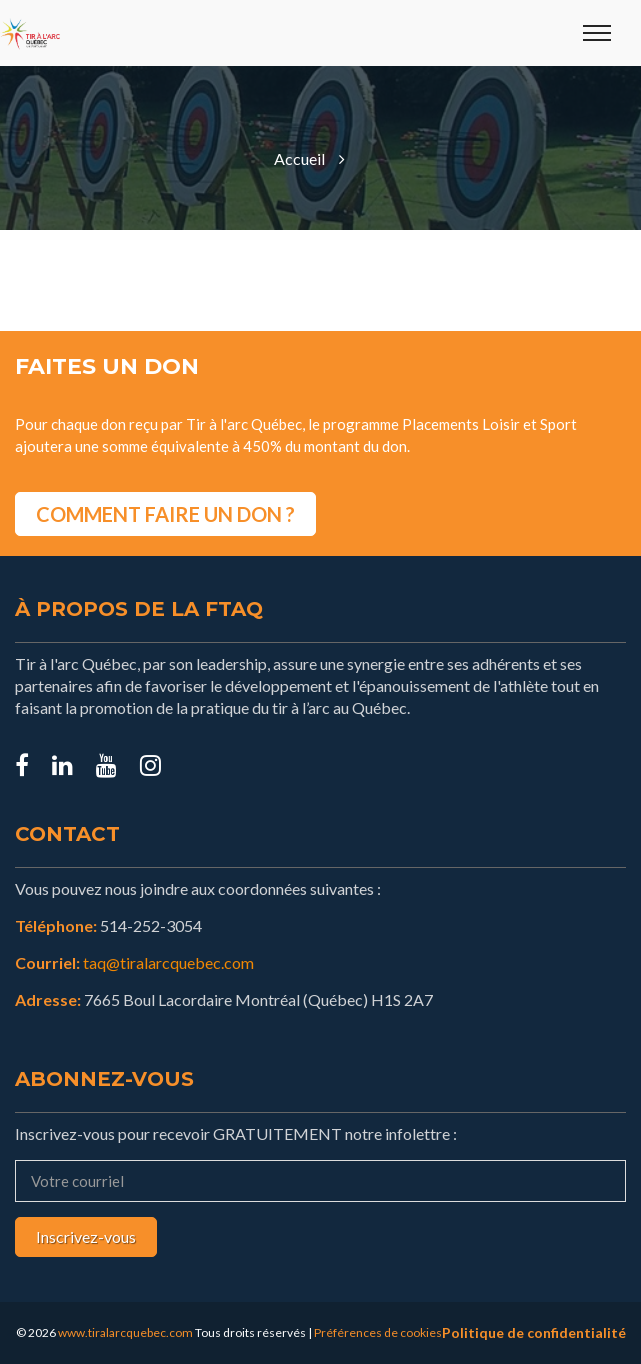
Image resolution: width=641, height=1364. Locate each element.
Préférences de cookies (378, 1332)
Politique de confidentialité (534, 1332)
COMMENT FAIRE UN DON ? (165, 514)
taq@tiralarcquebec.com (168, 962)
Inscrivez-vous (86, 1236)
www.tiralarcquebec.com (125, 1332)
